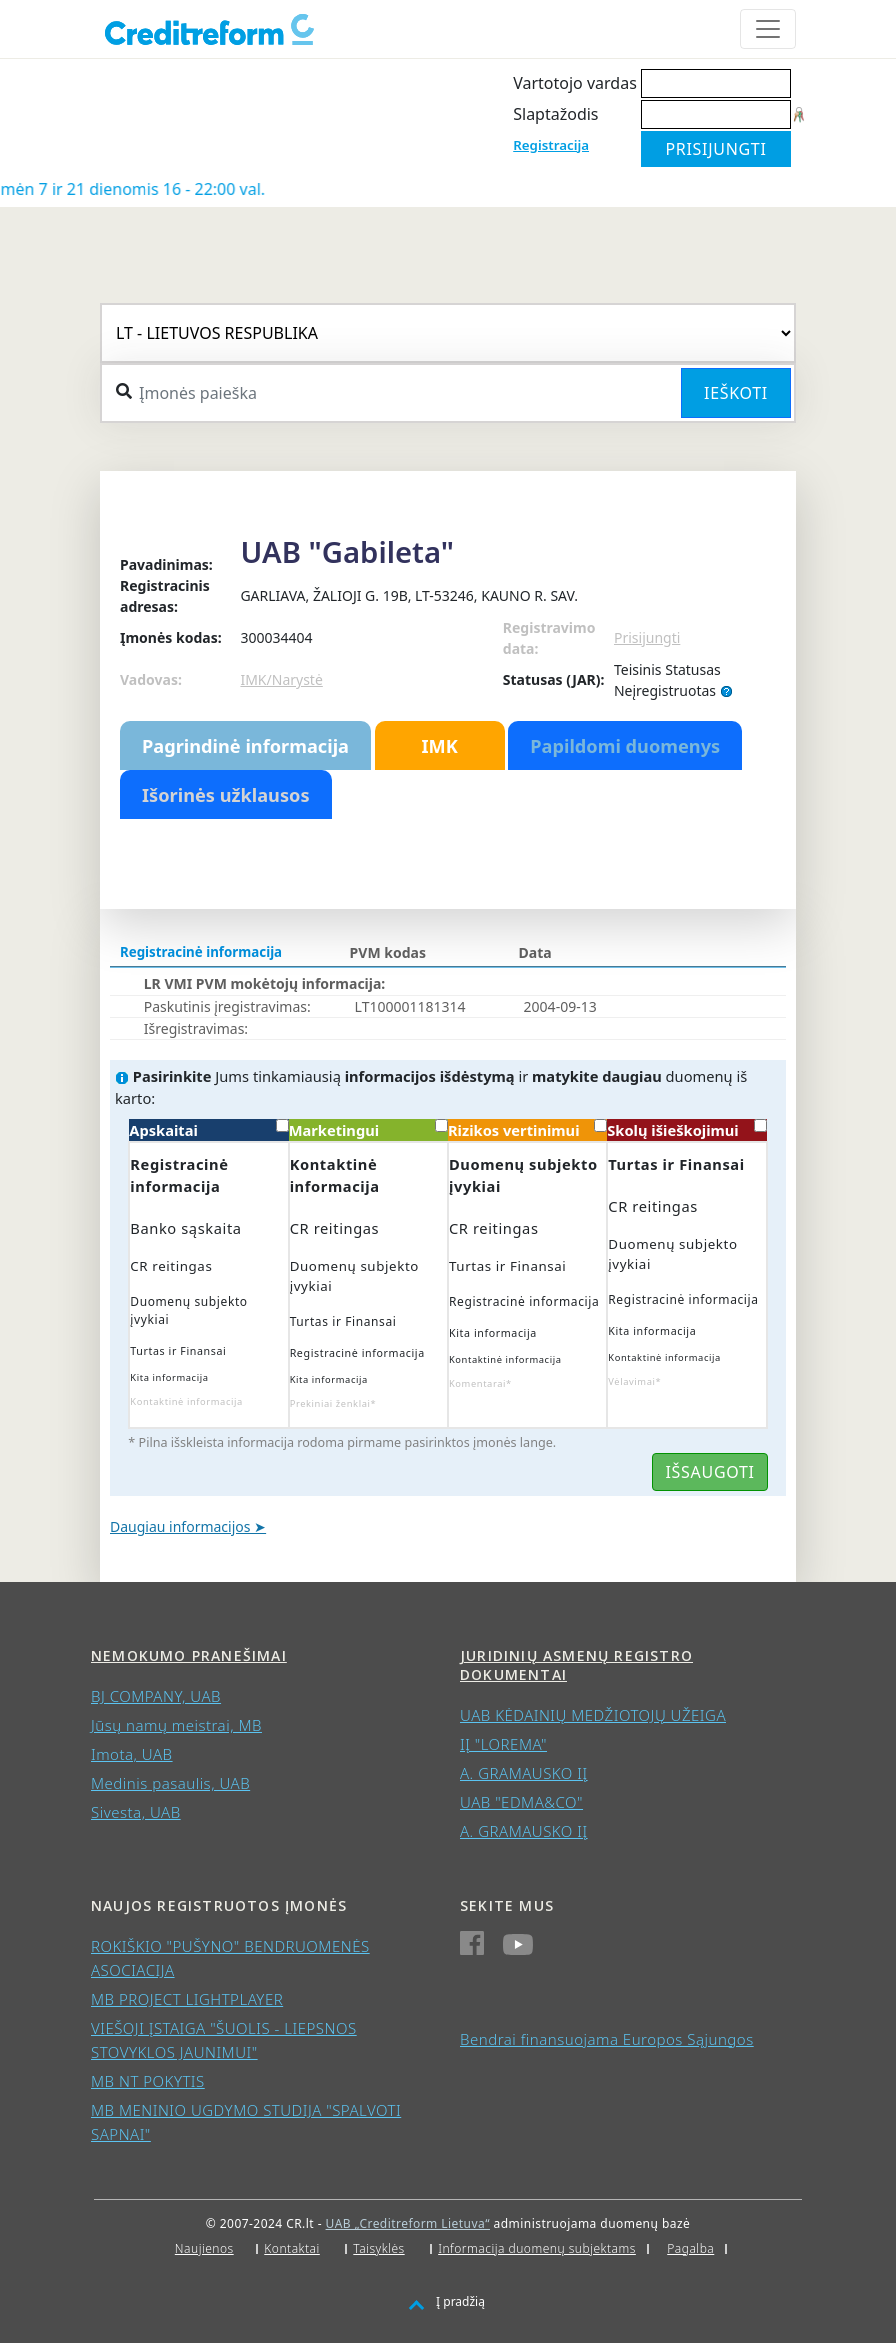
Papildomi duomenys (625, 746)
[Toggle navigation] (768, 29)
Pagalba (690, 2248)
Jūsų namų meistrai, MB (176, 1725)
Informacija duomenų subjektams (537, 2248)
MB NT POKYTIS (148, 2081)
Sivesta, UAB (136, 1812)
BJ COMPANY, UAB (156, 1696)
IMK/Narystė (281, 679)
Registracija (551, 145)
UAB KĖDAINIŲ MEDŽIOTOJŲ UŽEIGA (593, 1715)
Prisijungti (647, 637)
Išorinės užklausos (226, 795)
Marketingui (368, 1129)
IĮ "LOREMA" (503, 1744)
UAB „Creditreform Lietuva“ (408, 2223)
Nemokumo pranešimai (189, 1655)
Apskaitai (208, 1129)
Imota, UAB (132, 1754)
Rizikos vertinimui (527, 1129)
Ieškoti (736, 393)
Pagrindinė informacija (245, 746)
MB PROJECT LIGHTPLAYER (187, 1999)
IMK (439, 746)
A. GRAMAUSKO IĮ (524, 1773)
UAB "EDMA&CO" (521, 1802)
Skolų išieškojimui (686, 1129)
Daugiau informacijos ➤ (188, 1526)
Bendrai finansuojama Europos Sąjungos (607, 2039)
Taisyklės (378, 2248)
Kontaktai (292, 2248)
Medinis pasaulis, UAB (170, 1783)
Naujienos (204, 2248)
